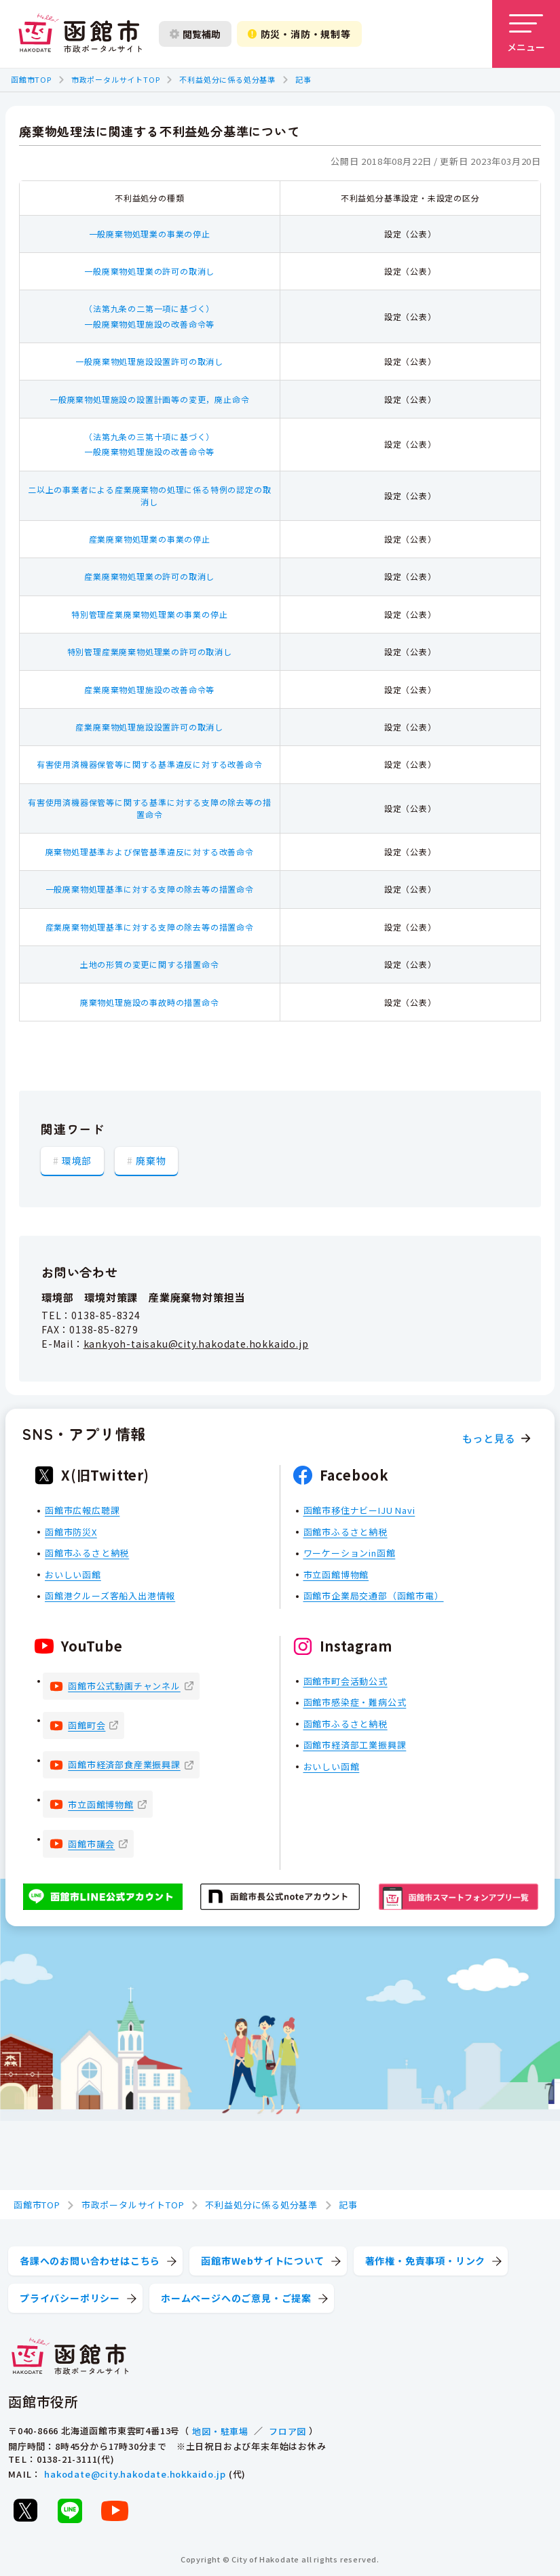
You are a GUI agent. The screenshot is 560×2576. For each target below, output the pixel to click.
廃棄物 (151, 1160)
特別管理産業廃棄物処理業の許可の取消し (149, 651)
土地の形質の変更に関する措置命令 (149, 964)
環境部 (77, 1160)
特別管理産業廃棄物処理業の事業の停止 (149, 614)
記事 (303, 79)
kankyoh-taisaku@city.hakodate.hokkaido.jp (196, 1343)
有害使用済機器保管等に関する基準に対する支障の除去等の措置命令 (149, 808)
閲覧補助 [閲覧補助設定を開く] (195, 34)
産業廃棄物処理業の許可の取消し (149, 576)
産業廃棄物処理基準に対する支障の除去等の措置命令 (149, 927)
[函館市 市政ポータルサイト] (80, 34)
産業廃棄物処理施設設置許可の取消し (149, 727)
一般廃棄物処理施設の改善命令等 (149, 324)
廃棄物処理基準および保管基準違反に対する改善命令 (149, 851)
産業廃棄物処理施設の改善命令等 (149, 689)
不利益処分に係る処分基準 (227, 79)
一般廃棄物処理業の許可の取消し (149, 271)
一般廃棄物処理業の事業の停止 (149, 233)
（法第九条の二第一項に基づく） (149, 308)
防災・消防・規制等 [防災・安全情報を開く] (299, 34)
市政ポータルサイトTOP (115, 79)
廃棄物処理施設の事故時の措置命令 (149, 1002)
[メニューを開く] (526, 34)
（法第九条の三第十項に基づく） (149, 436)
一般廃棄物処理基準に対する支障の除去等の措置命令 (149, 889)
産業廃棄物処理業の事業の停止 (149, 539)
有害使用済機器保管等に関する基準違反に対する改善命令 (150, 764)
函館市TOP (31, 79)
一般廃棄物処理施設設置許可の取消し (149, 361)
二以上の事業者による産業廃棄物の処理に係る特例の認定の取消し (149, 495)
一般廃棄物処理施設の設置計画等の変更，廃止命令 (149, 399)
